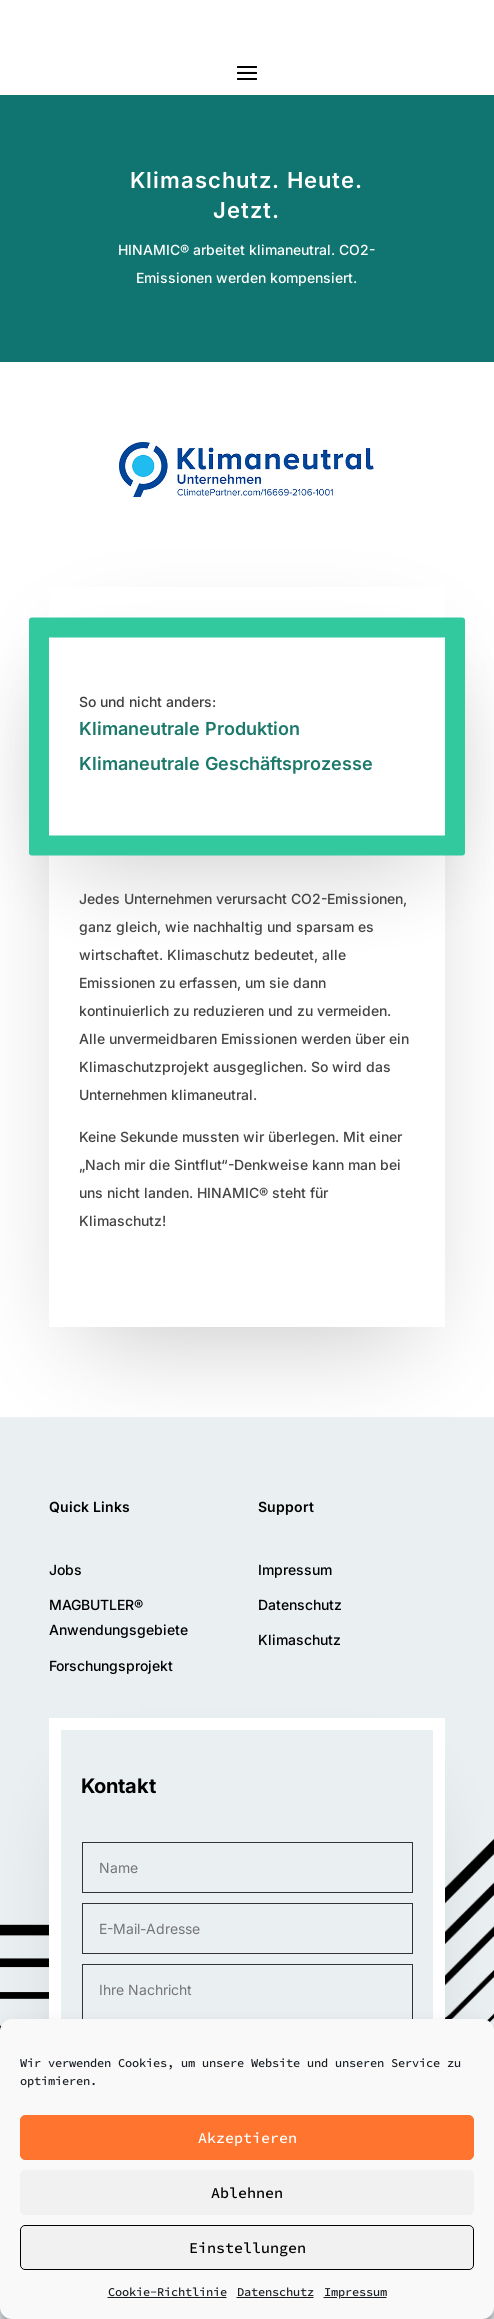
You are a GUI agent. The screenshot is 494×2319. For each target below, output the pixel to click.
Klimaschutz (299, 1639)
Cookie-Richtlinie (167, 2291)
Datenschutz (275, 2291)
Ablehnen (247, 2192)
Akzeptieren (247, 2137)
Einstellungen (247, 2247)
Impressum (355, 2291)
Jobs (65, 1569)
